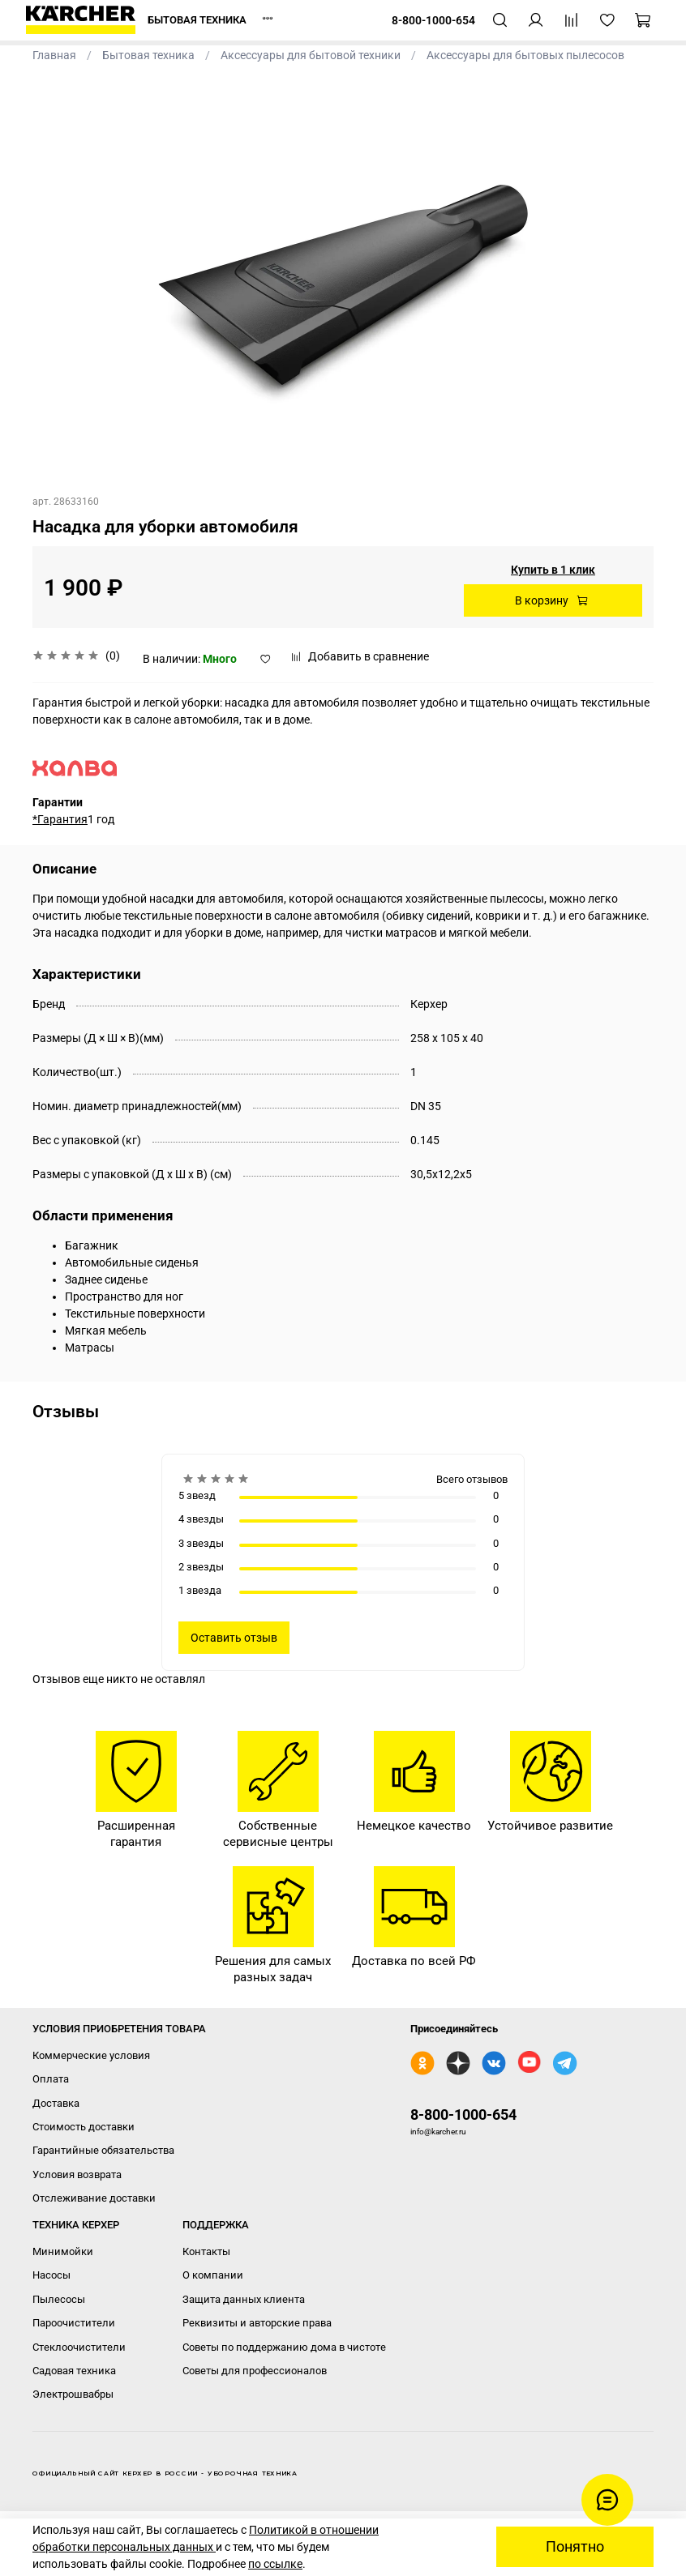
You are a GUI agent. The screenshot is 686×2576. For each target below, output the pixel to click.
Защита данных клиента (243, 2299)
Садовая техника (74, 2371)
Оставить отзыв (234, 1637)
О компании (212, 2275)
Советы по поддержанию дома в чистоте (284, 2347)
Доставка (55, 2103)
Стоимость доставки (83, 2127)
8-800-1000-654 (463, 2114)
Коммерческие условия (91, 2055)
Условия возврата (77, 2174)
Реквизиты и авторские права (257, 2323)
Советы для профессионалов (254, 2371)
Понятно (575, 2547)
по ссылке (275, 2563)
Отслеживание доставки (94, 2198)
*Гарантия (60, 819)
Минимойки (62, 2251)
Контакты (206, 2251)
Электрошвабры (73, 2394)
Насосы (51, 2275)
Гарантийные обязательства (103, 2150)
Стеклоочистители (79, 2347)
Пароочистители (73, 2323)
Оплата (50, 2079)
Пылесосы (58, 2299)
